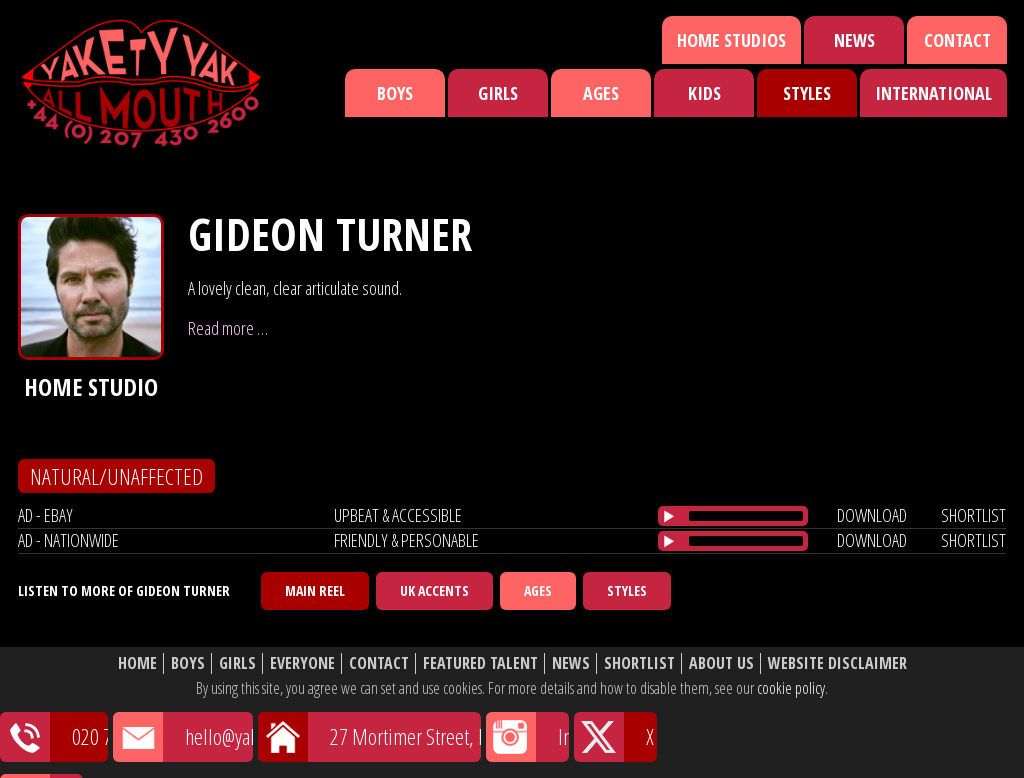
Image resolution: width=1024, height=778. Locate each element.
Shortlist (639, 663)
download (872, 515)
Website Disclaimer (837, 663)
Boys (395, 93)
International (933, 93)
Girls (498, 93)
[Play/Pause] (669, 516)
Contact (957, 40)
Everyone (302, 663)
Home (137, 663)
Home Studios (731, 40)
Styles (807, 93)
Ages (601, 93)
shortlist (973, 515)
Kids (704, 93)
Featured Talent (480, 663)
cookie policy (791, 688)
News (854, 40)
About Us (721, 663)
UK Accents (434, 590)
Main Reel (315, 590)
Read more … (228, 328)
